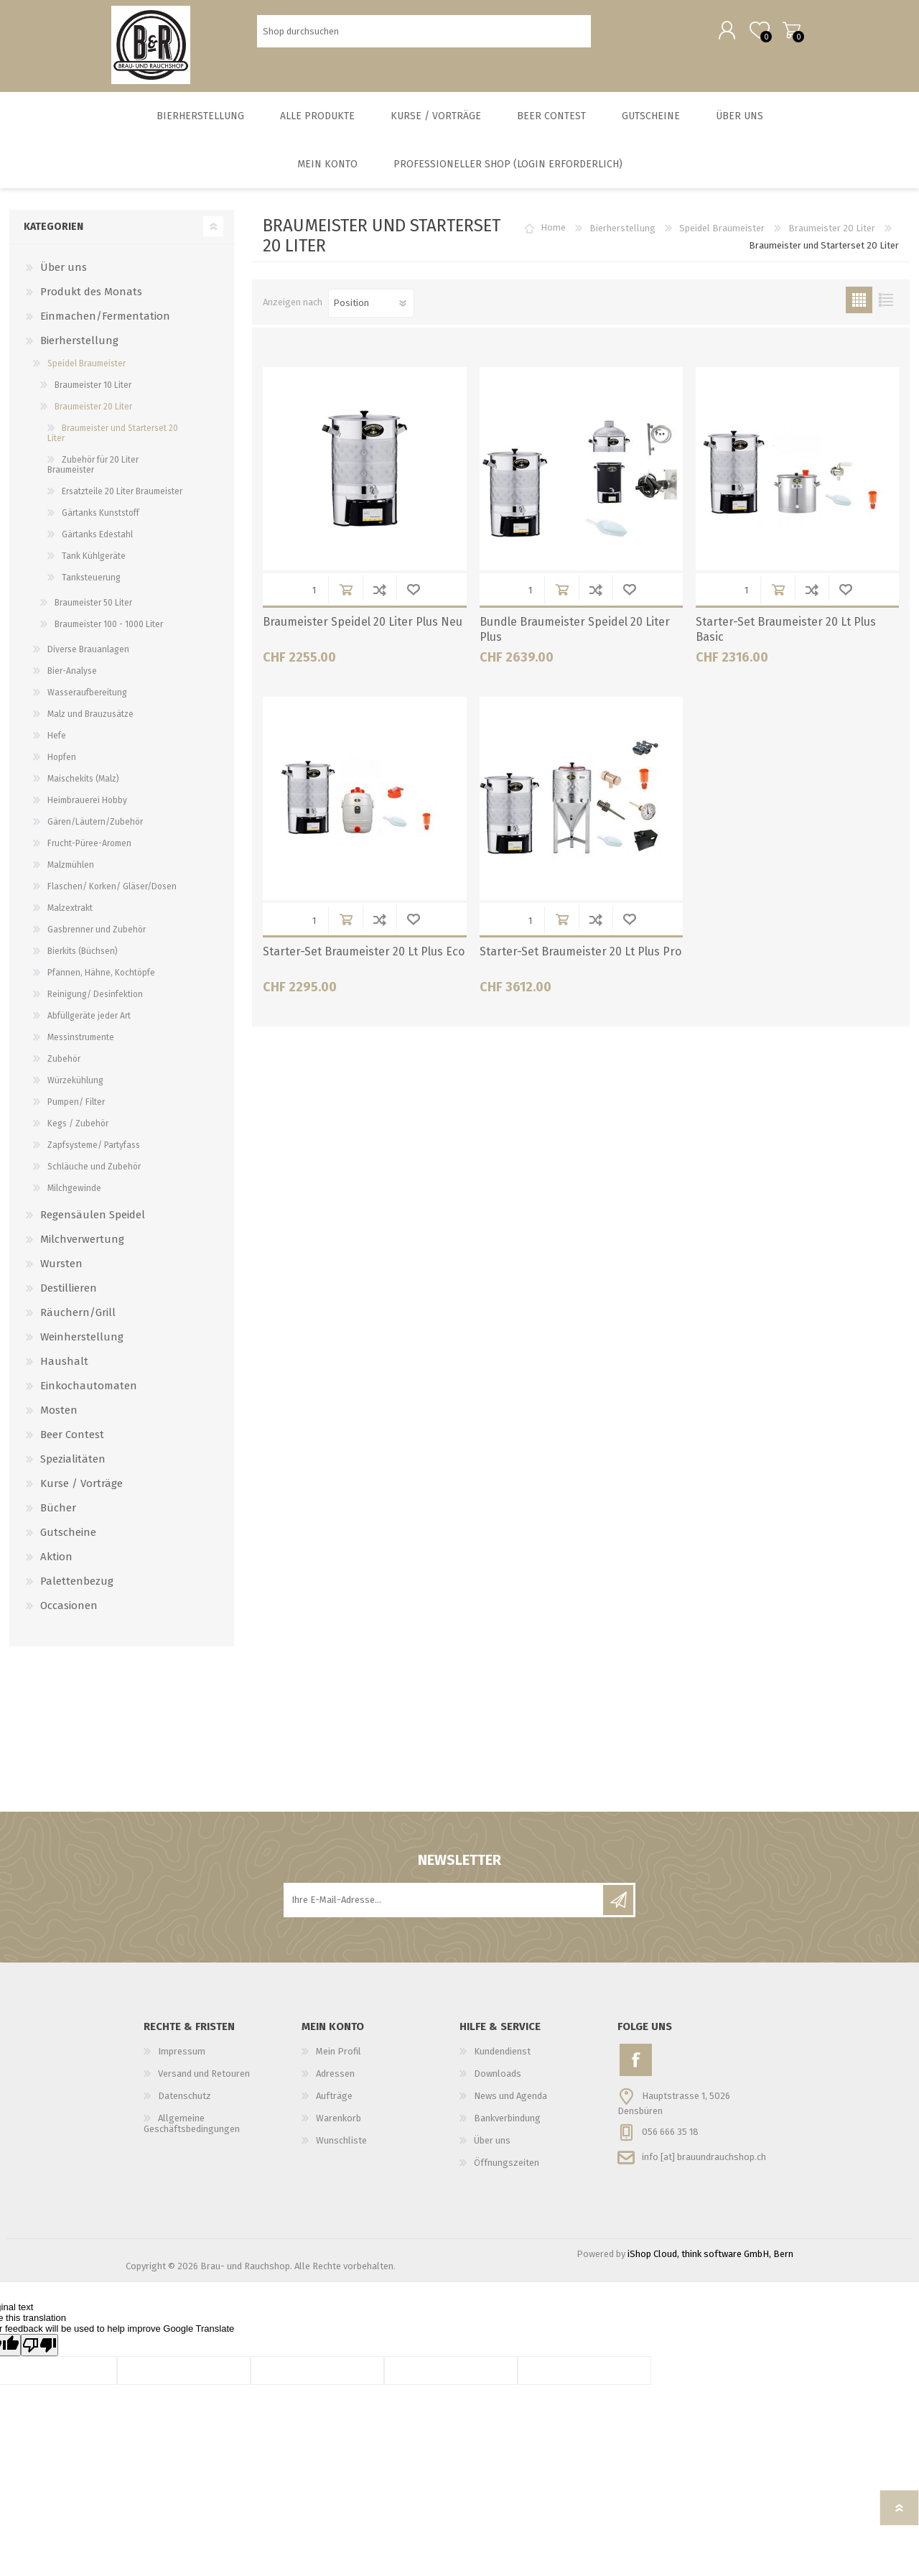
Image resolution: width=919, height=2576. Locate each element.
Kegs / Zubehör (77, 1134)
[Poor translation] (39, 2355)
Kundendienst (502, 2061)
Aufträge (334, 2105)
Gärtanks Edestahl (97, 544)
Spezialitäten (73, 1469)
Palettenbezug (76, 1591)
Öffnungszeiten (506, 2172)
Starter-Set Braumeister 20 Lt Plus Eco (364, 961)
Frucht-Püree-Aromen (89, 853)
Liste (885, 310)
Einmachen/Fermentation (105, 326)
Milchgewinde (74, 1198)
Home (553, 238)
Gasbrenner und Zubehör (96, 940)
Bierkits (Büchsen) (82, 961)
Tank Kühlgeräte (94, 566)
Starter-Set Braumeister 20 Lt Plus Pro (580, 961)
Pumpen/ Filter (76, 1112)
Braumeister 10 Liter (93, 395)
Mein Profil (338, 2061)
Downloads (497, 2083)
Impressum (181, 2061)
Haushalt (64, 1371)
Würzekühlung (75, 1090)
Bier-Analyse (72, 681)
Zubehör (63, 1069)
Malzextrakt (70, 918)
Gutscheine (68, 1542)
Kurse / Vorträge (81, 1493)
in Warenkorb (346, 599)
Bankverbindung (507, 2128)
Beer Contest (72, 1444)
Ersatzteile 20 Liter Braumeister (122, 501)
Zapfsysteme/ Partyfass (93, 1155)
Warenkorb (777, 35)
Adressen (335, 2083)
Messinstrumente (80, 1047)
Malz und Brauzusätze (90, 724)
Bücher (58, 1517)
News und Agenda (510, 2105)
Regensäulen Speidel (92, 1224)
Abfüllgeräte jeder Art (89, 1026)
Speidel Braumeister (722, 238)
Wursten (61, 1273)
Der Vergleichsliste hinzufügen (379, 599)
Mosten (59, 1420)
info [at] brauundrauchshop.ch (704, 2166)
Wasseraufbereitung (87, 703)
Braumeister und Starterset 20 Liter (112, 443)
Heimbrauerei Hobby (87, 810)
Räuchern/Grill (78, 1322)
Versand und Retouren (204, 2083)
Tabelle (859, 310)
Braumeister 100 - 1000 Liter (109, 634)
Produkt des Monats (91, 301)
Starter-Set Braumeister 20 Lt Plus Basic (786, 639)
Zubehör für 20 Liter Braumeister (93, 475)
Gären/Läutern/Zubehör (95, 832)
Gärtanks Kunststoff (100, 523)
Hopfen (61, 767)
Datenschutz (184, 2105)
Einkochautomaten (88, 1395)
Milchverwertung (82, 1249)
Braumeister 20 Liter (831, 238)
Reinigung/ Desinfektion (95, 1004)
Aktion (56, 1566)
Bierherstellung (622, 238)
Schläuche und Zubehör (94, 1177)
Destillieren (68, 1298)
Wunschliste (413, 599)
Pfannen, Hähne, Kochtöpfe (101, 983)
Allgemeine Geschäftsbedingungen (192, 2133)
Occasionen (69, 1615)
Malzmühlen (70, 875)
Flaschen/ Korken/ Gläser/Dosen (112, 896)
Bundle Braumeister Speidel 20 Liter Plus (575, 639)
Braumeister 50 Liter (93, 613)
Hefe (56, 746)
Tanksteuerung (91, 588)
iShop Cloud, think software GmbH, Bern (710, 2263)
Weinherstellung (81, 1346)
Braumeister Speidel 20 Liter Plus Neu (362, 632)
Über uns (63, 277)
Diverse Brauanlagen (88, 659)
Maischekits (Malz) (83, 789)
